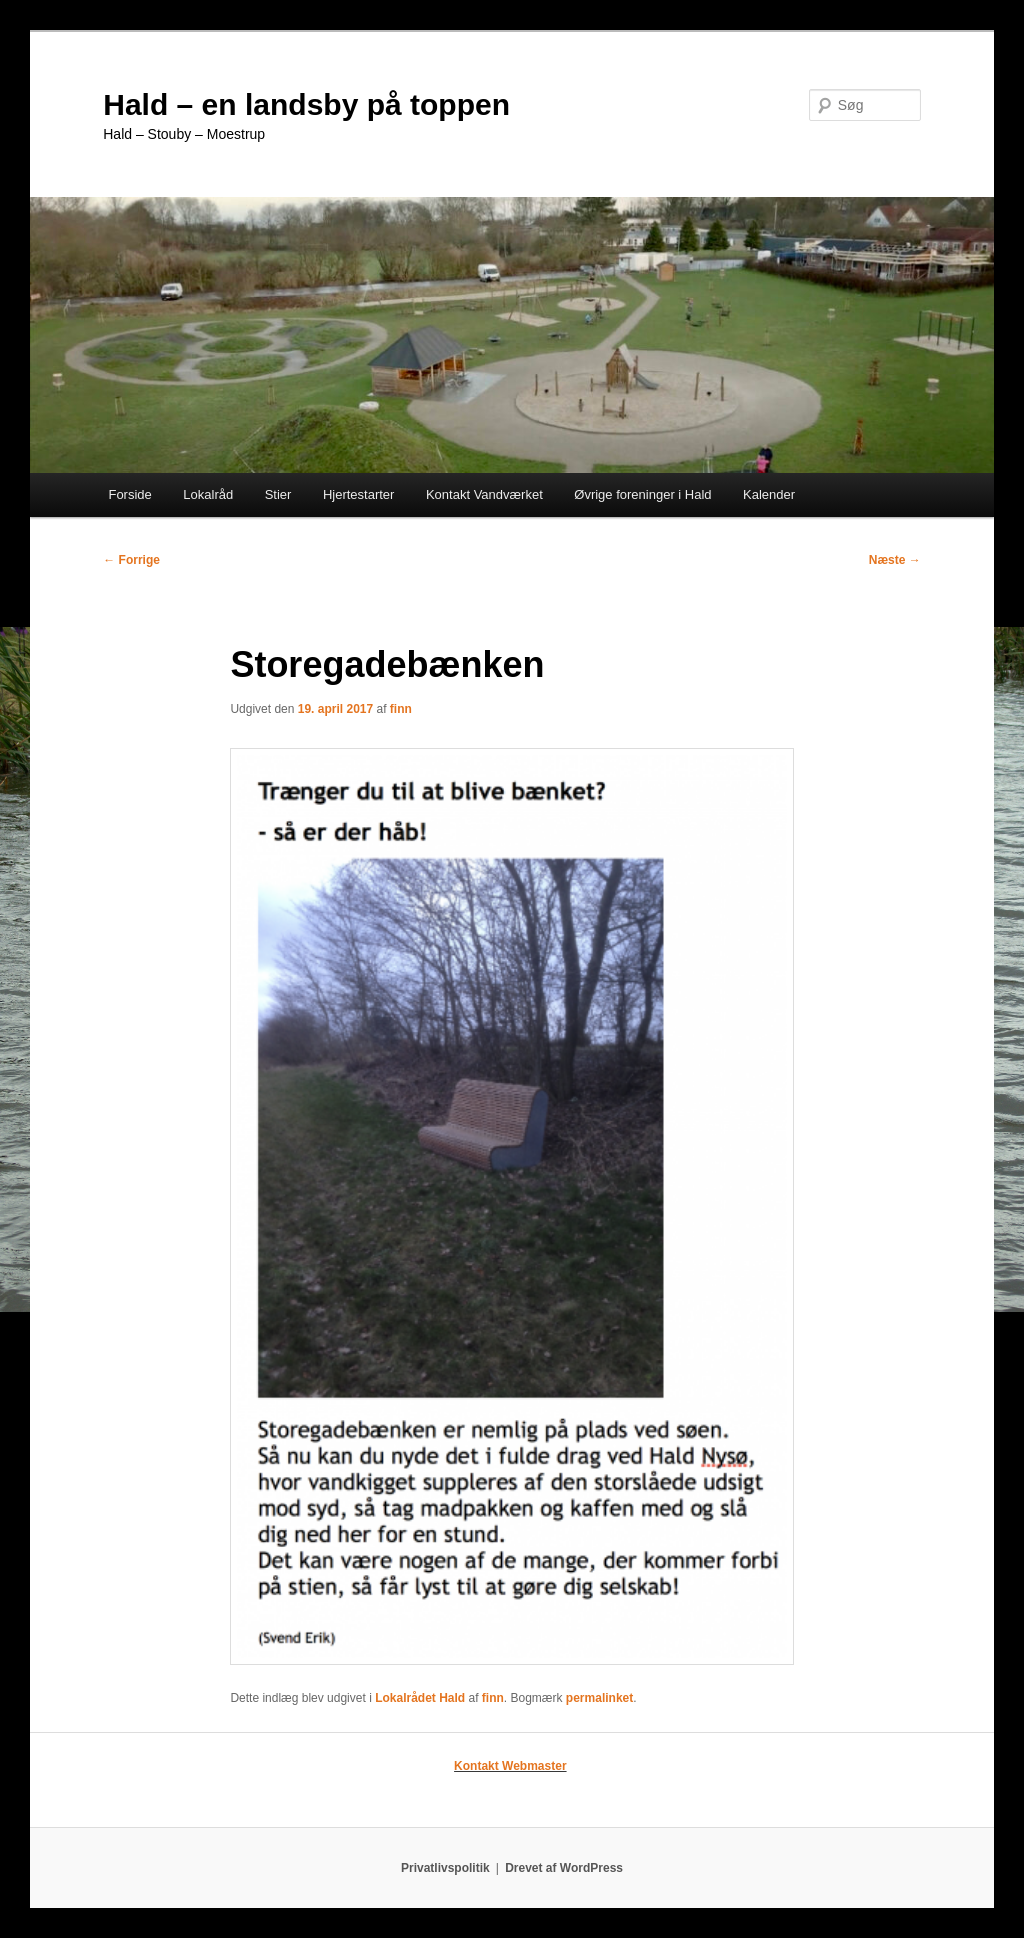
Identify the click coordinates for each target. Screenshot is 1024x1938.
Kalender (769, 494)
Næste (895, 560)
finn (401, 709)
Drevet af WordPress (564, 1868)
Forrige (131, 560)
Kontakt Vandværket (484, 494)
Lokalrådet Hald (420, 1698)
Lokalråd (208, 494)
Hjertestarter (359, 494)
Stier (278, 494)
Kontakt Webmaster (510, 1766)
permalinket (599, 1698)
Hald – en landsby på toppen (306, 104)
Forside (129, 494)
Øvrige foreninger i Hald (642, 494)
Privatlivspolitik (445, 1868)
